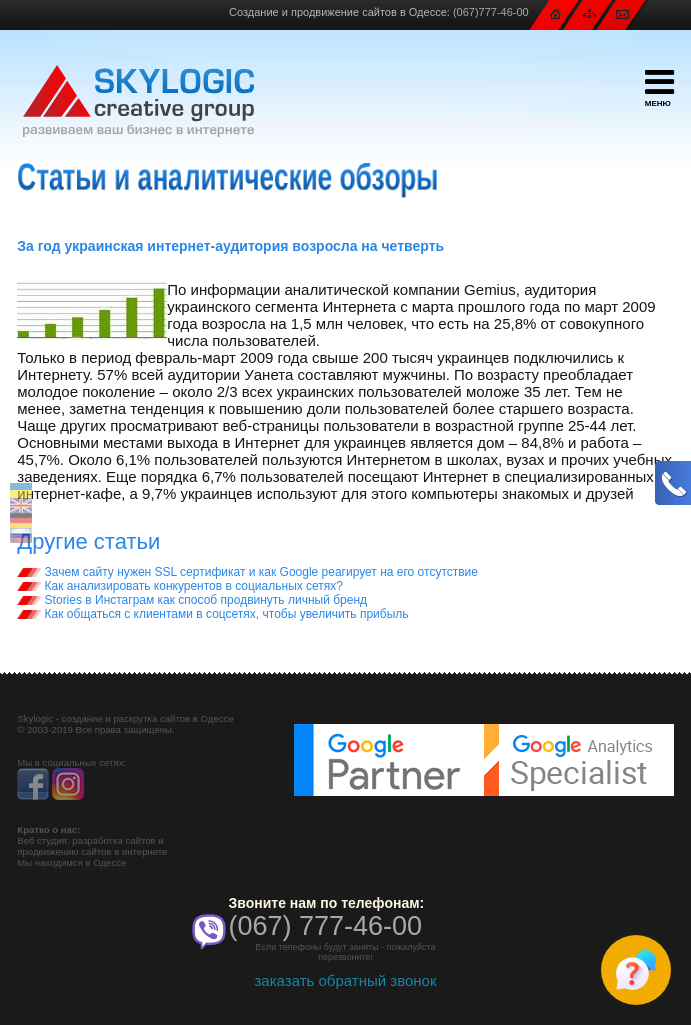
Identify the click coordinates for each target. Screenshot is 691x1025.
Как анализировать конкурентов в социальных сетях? (180, 586)
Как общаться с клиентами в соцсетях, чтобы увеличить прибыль (212, 614)
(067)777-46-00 (491, 12)
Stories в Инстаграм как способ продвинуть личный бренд (192, 600)
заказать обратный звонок (345, 980)
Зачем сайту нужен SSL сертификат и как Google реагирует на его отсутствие (247, 572)
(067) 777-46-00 (326, 926)
